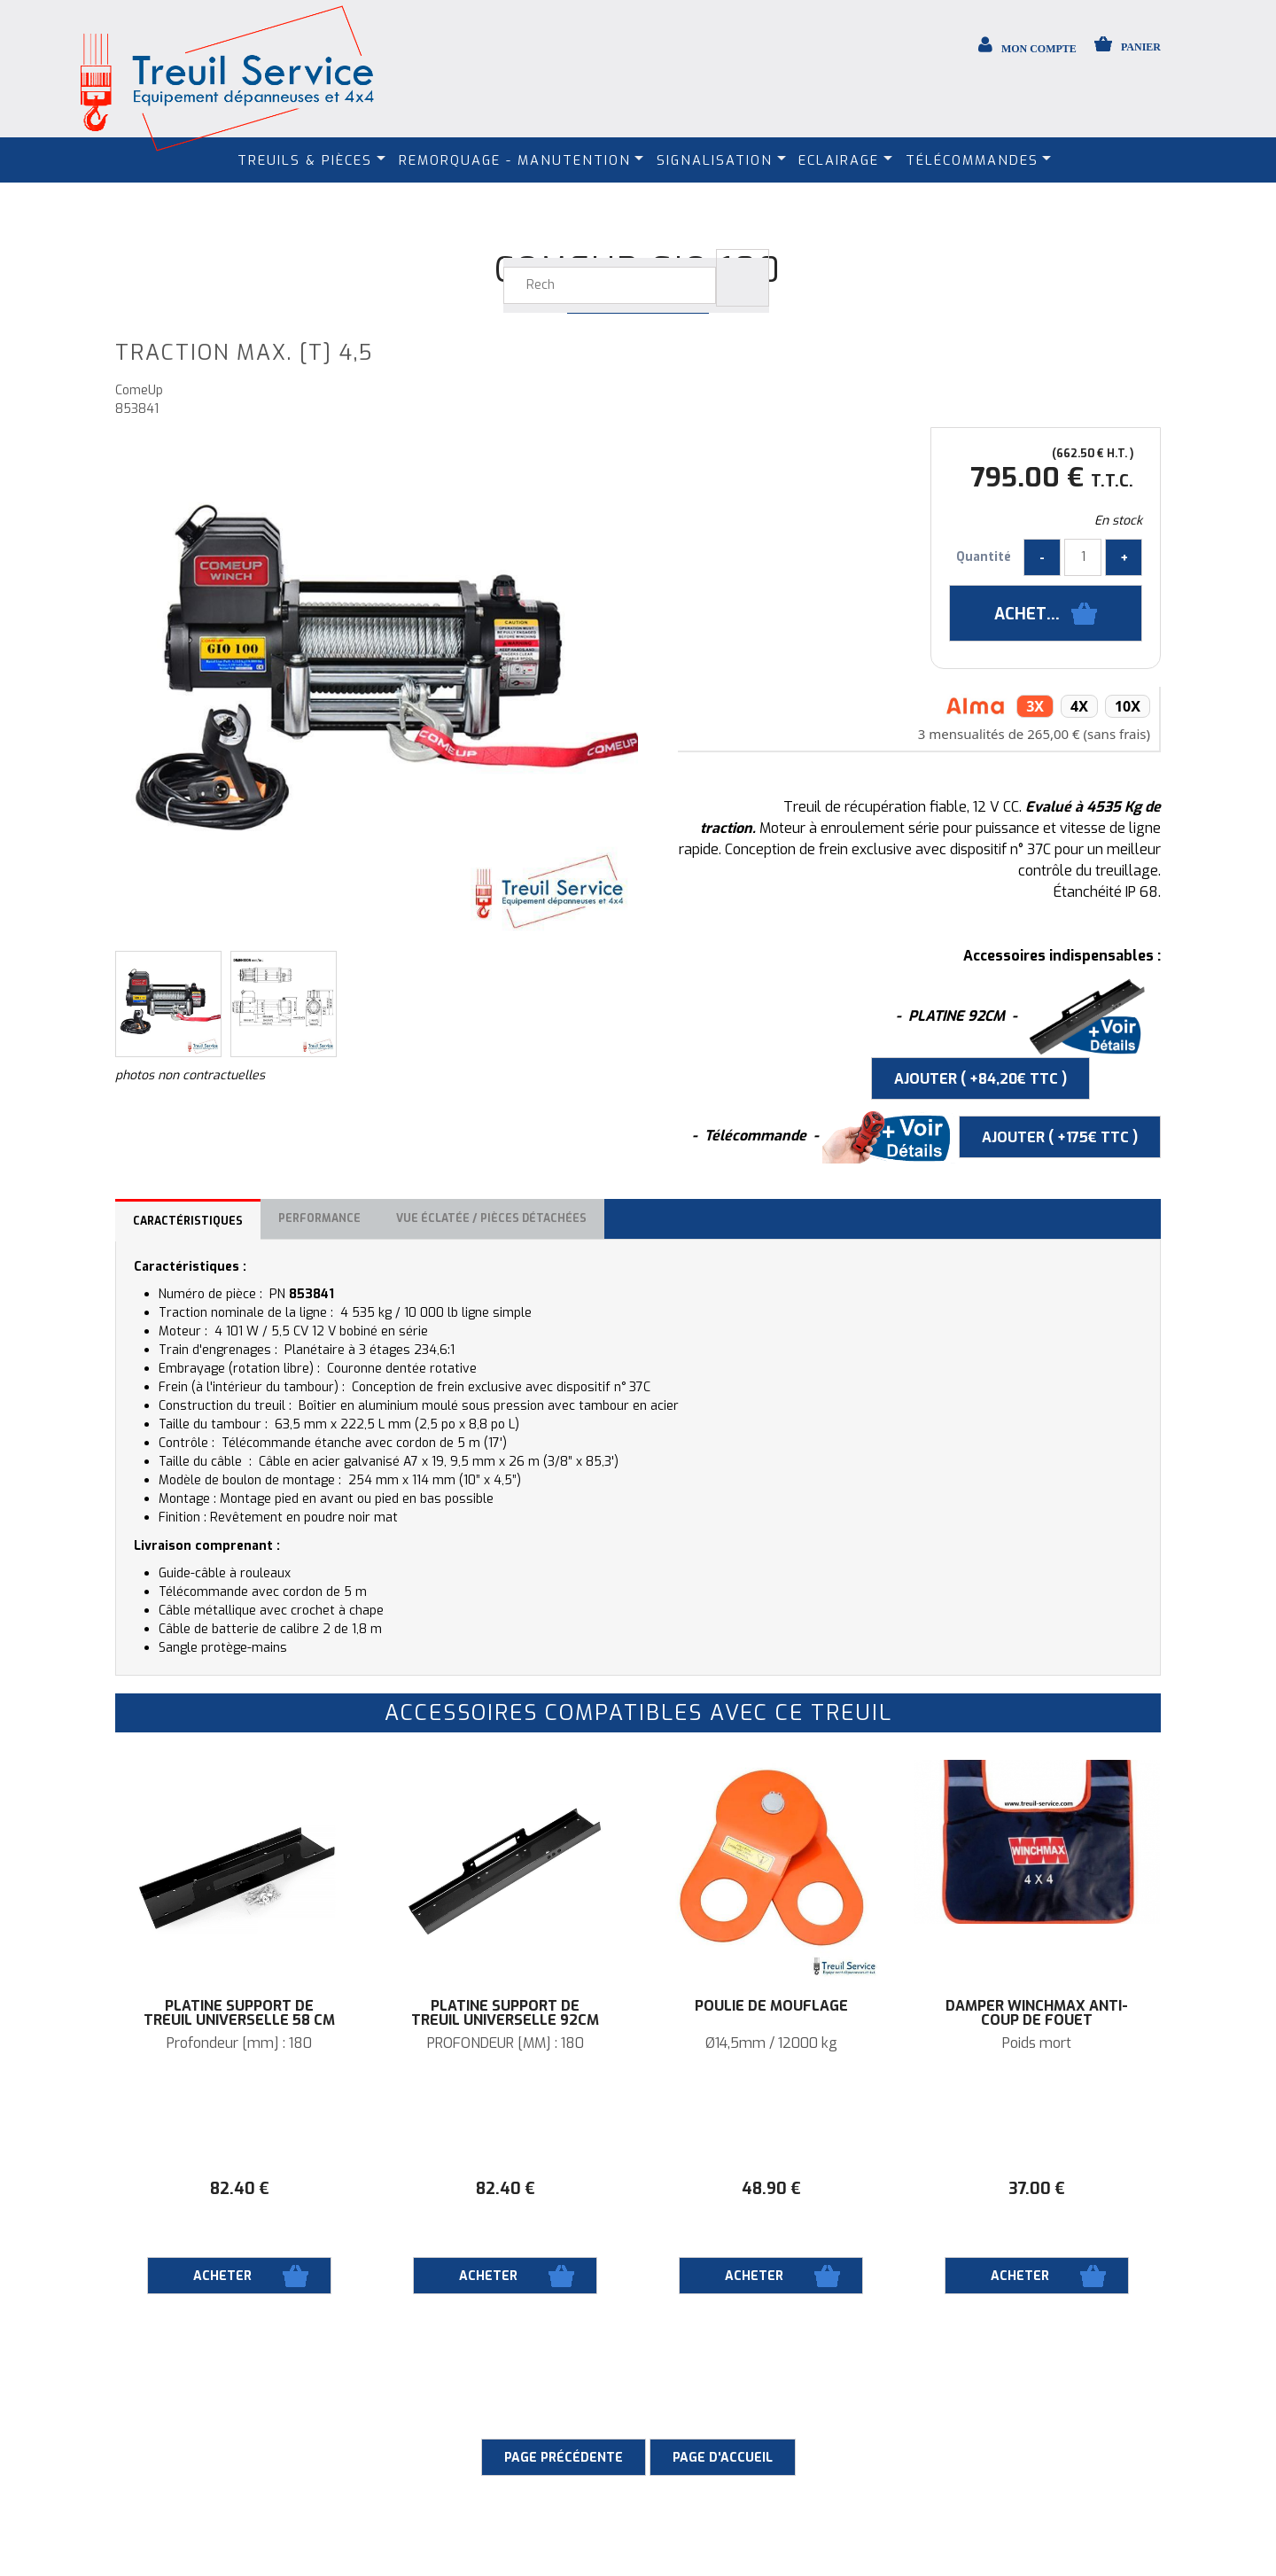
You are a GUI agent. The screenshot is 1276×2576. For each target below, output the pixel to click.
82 (239, 2188)
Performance (319, 1218)
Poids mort (1036, 2043)
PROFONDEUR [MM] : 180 (505, 2043)
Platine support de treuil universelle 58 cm (239, 2013)
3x (1035, 706)
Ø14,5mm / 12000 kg (771, 2043)
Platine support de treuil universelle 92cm (505, 2013)
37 (1036, 2188)
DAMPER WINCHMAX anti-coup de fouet (1036, 2013)
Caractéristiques (188, 1221)
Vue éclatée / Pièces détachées (491, 1218)
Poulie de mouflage (771, 2006)
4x (1079, 706)
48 (771, 2188)
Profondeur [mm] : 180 (239, 2043)
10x (1127, 706)
